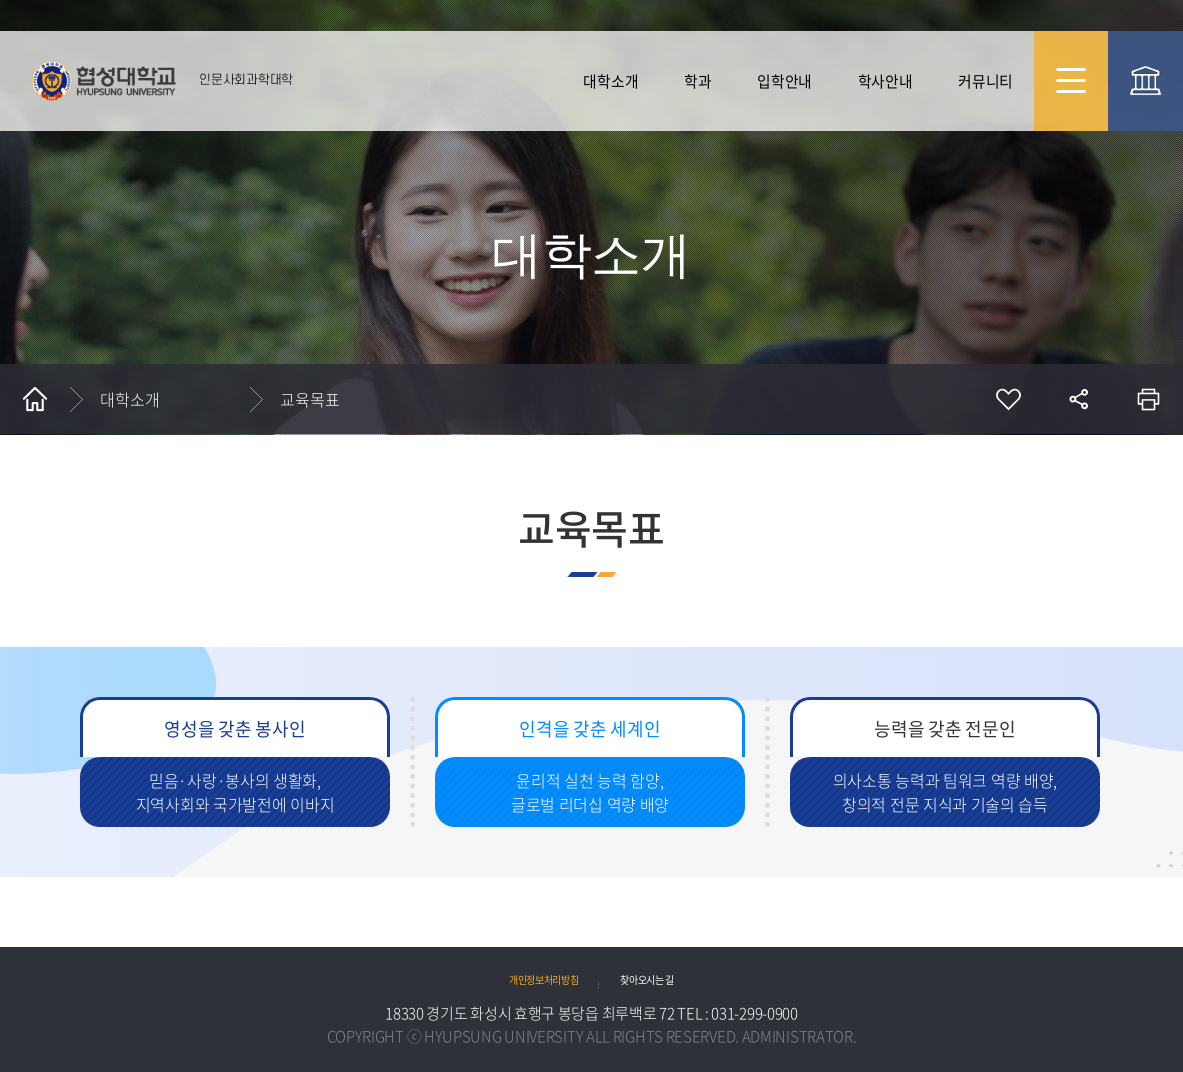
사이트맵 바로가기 (1071, 81)
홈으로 (35, 399)
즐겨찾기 (1008, 399)
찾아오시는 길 (647, 979)
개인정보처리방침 (544, 979)
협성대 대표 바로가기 (1145, 81)
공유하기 (1078, 399)
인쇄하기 (1148, 399)
